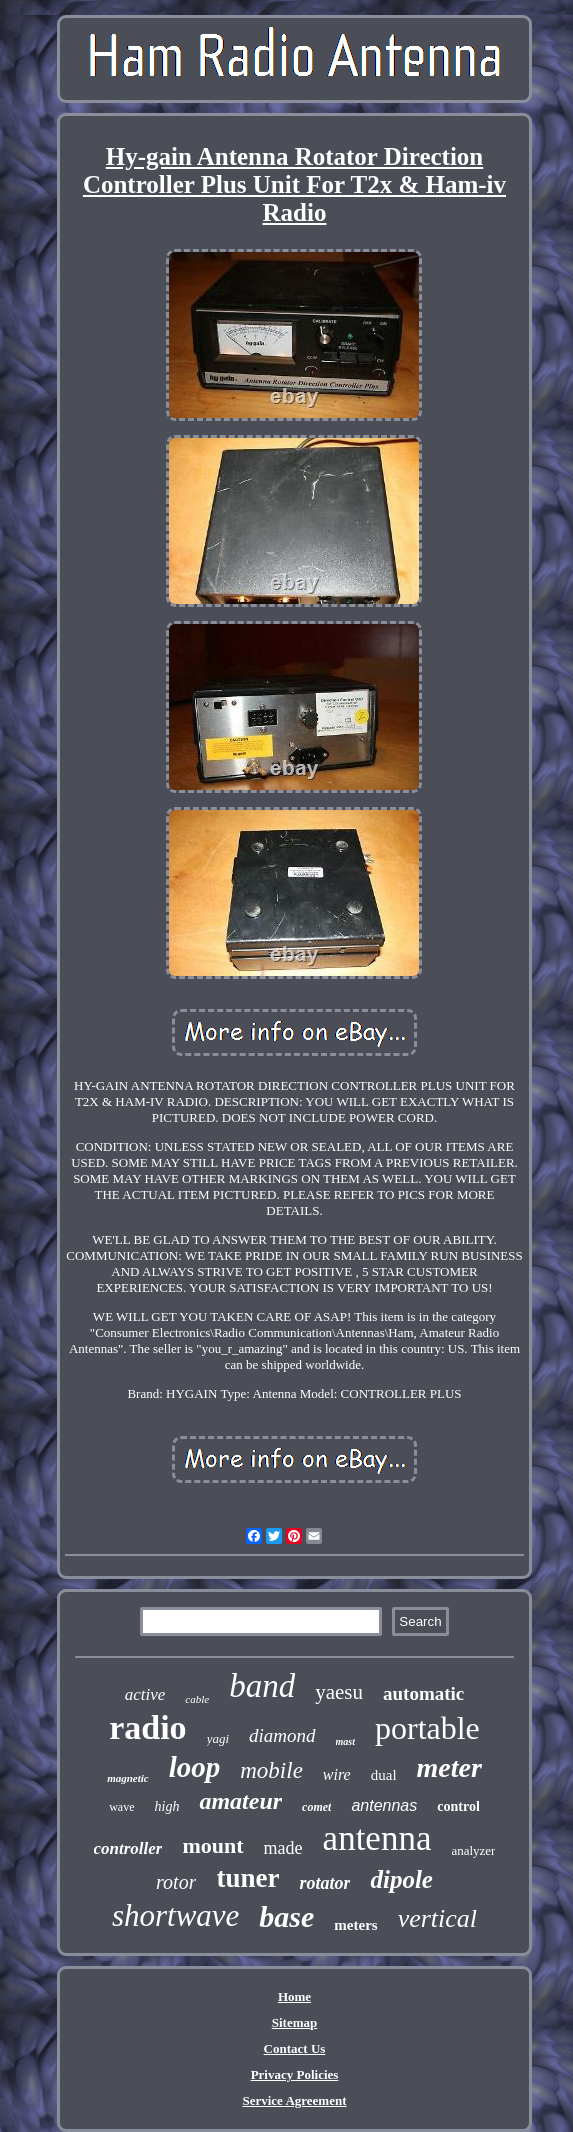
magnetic (128, 1778)
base (286, 1916)
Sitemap (295, 2022)
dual (384, 1775)
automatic (423, 1693)
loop (195, 1767)
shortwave (175, 1915)
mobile (271, 1770)
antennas (384, 1805)
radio (147, 1727)
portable (427, 1728)
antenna (377, 1838)
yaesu (339, 1692)
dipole (401, 1879)
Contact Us (295, 2048)
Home (294, 1996)
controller (128, 1848)
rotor (176, 1882)
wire (337, 1774)
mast (345, 1741)
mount (212, 1845)
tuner (247, 1878)
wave (121, 1807)
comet (316, 1807)
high (167, 1806)
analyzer (473, 1850)
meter (449, 1767)
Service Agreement (294, 2100)
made (283, 1848)
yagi (218, 1738)
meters (355, 1925)
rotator (324, 1883)
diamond (282, 1735)
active (145, 1694)
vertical (437, 1918)
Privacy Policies (295, 2074)
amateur (240, 1801)
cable (197, 1699)
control (458, 1806)
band (262, 1686)
